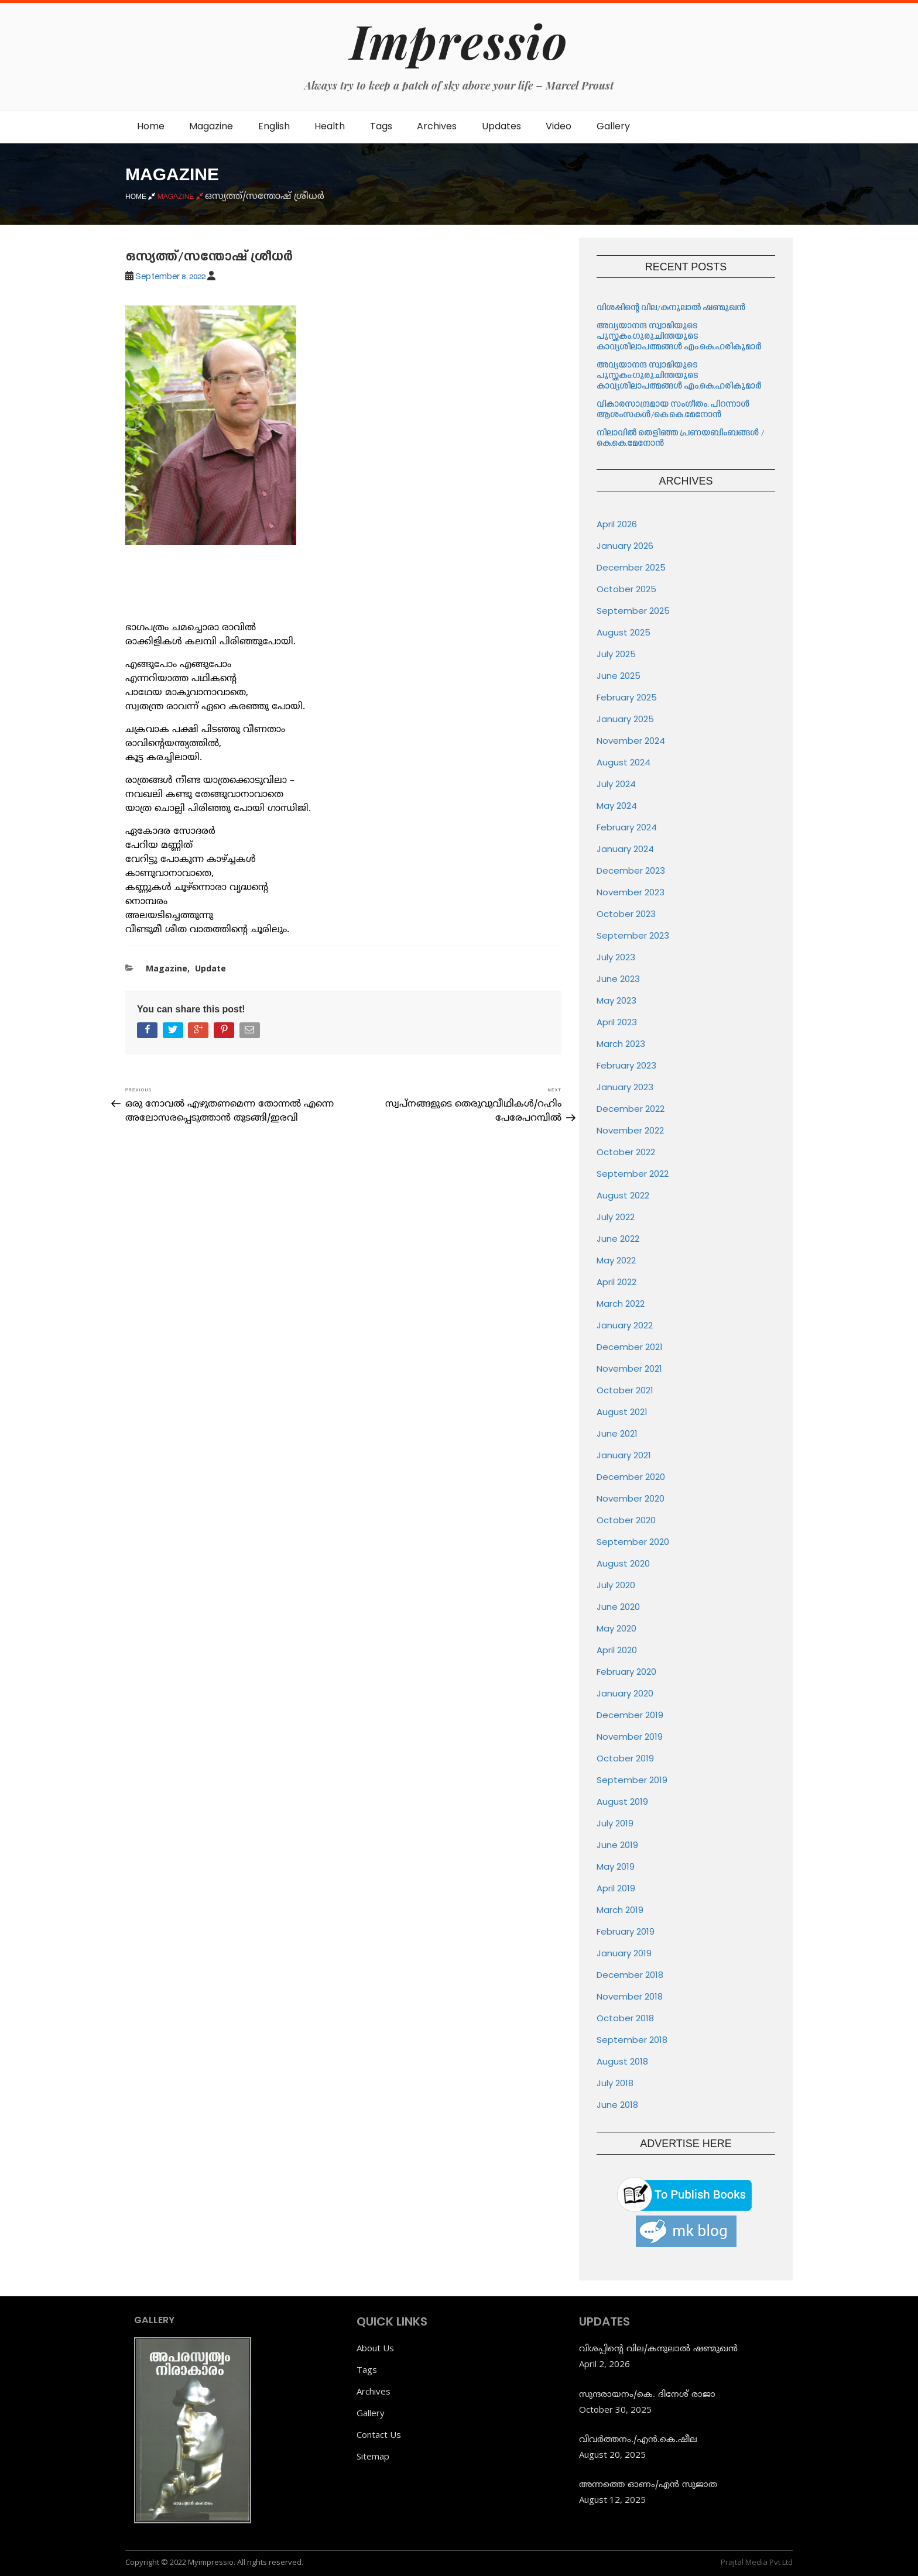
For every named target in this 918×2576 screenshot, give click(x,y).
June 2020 (618, 1606)
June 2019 (617, 1845)
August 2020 (623, 1563)
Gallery (613, 126)
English (274, 126)
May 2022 (616, 1260)
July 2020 (616, 1585)
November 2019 (630, 1736)
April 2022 (616, 1282)
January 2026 (625, 546)
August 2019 (622, 1801)
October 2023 (626, 914)
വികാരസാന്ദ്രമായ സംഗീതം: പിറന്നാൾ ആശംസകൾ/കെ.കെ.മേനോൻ (673, 410)
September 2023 (633, 935)
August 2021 (622, 1412)
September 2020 (633, 1542)
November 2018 (630, 1996)
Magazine (211, 126)
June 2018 (617, 2104)
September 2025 (633, 610)
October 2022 (626, 1152)
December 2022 (630, 1108)
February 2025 (627, 697)
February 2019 (626, 1931)
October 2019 (625, 1758)
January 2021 (624, 1455)
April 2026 (617, 524)
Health (329, 126)
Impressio (459, 40)
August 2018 (622, 2061)
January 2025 (625, 719)
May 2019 (616, 1866)
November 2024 (631, 740)
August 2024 (623, 762)
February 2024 (627, 827)
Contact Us (379, 2434)
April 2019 (616, 1888)
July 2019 (615, 1823)
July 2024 (616, 784)
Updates (501, 126)
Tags (381, 126)
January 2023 (625, 1087)
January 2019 (624, 1953)
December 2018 (630, 1975)
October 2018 (625, 2018)
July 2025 (616, 654)
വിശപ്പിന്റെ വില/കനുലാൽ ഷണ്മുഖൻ (671, 308)
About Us (375, 2348)
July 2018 (615, 2083)
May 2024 (617, 805)
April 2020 (617, 1650)
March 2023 (621, 1044)
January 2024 (625, 849)
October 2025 (626, 589)
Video (558, 126)
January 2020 (625, 1693)
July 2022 (616, 1217)
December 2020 (631, 1477)
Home (151, 126)
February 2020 (626, 1671)
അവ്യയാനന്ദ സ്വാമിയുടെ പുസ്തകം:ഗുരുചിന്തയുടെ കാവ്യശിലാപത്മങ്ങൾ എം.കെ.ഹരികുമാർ (680, 336)
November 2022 (630, 1130)
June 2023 (618, 979)
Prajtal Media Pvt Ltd (757, 2562)
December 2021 (630, 1347)
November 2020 (630, 1498)
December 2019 (630, 1715)
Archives (437, 126)
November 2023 (630, 892)
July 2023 (616, 957)
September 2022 (633, 1173)
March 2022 (621, 1303)
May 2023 (616, 1000)
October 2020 (626, 1520)
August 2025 (623, 632)
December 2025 (631, 567)
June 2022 (618, 1238)
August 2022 (623, 1195)
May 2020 (616, 1628)
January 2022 (625, 1325)
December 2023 (631, 870)
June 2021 (617, 1433)
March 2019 (620, 1910)
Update (210, 968)
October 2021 (625, 1390)
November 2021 (629, 1368)
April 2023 (617, 1022)
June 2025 (618, 675)
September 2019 (632, 1780)
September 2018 (632, 2040)
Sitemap (373, 2456)
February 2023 (626, 1065)
